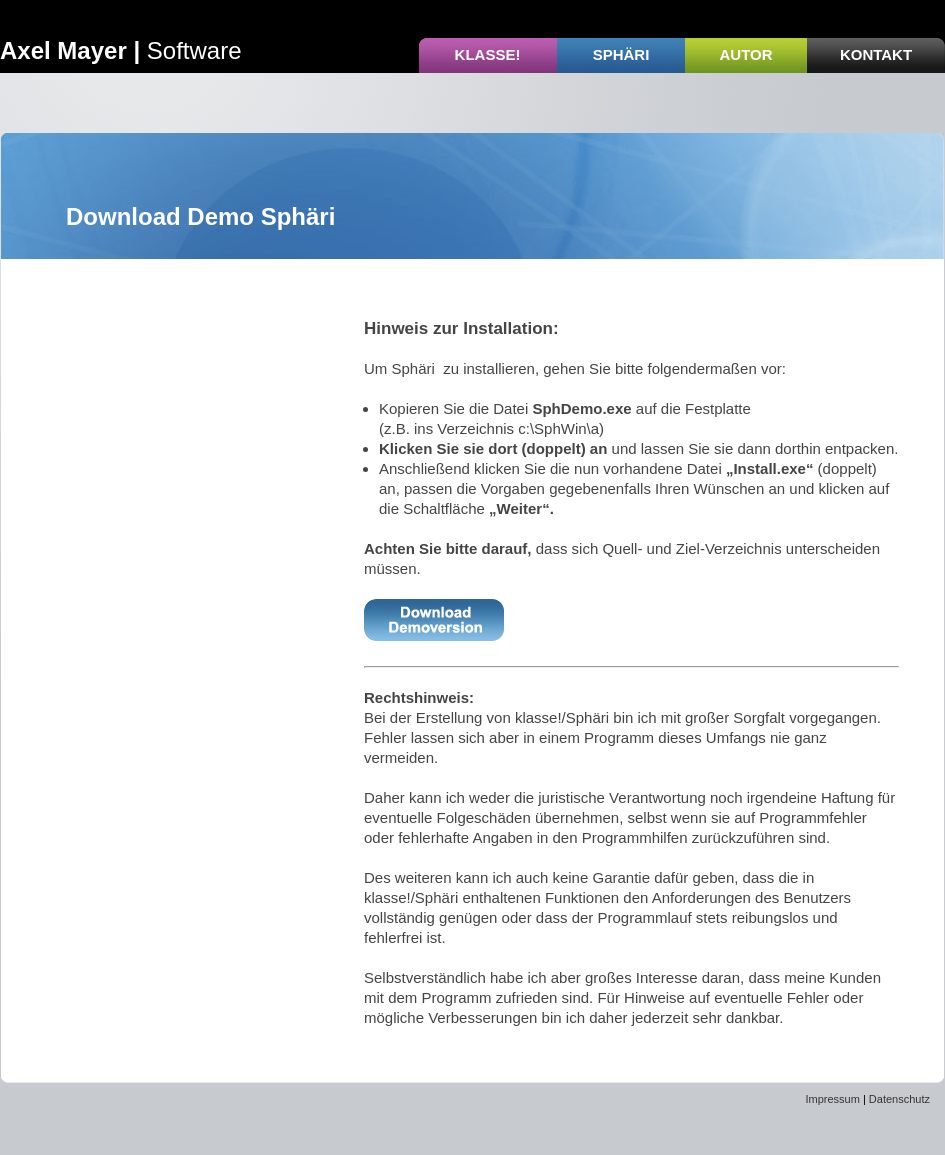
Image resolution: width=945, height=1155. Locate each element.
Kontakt (876, 54)
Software (121, 50)
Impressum (832, 1099)
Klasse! (488, 54)
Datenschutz (899, 1099)
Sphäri (621, 54)
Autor (745, 54)
